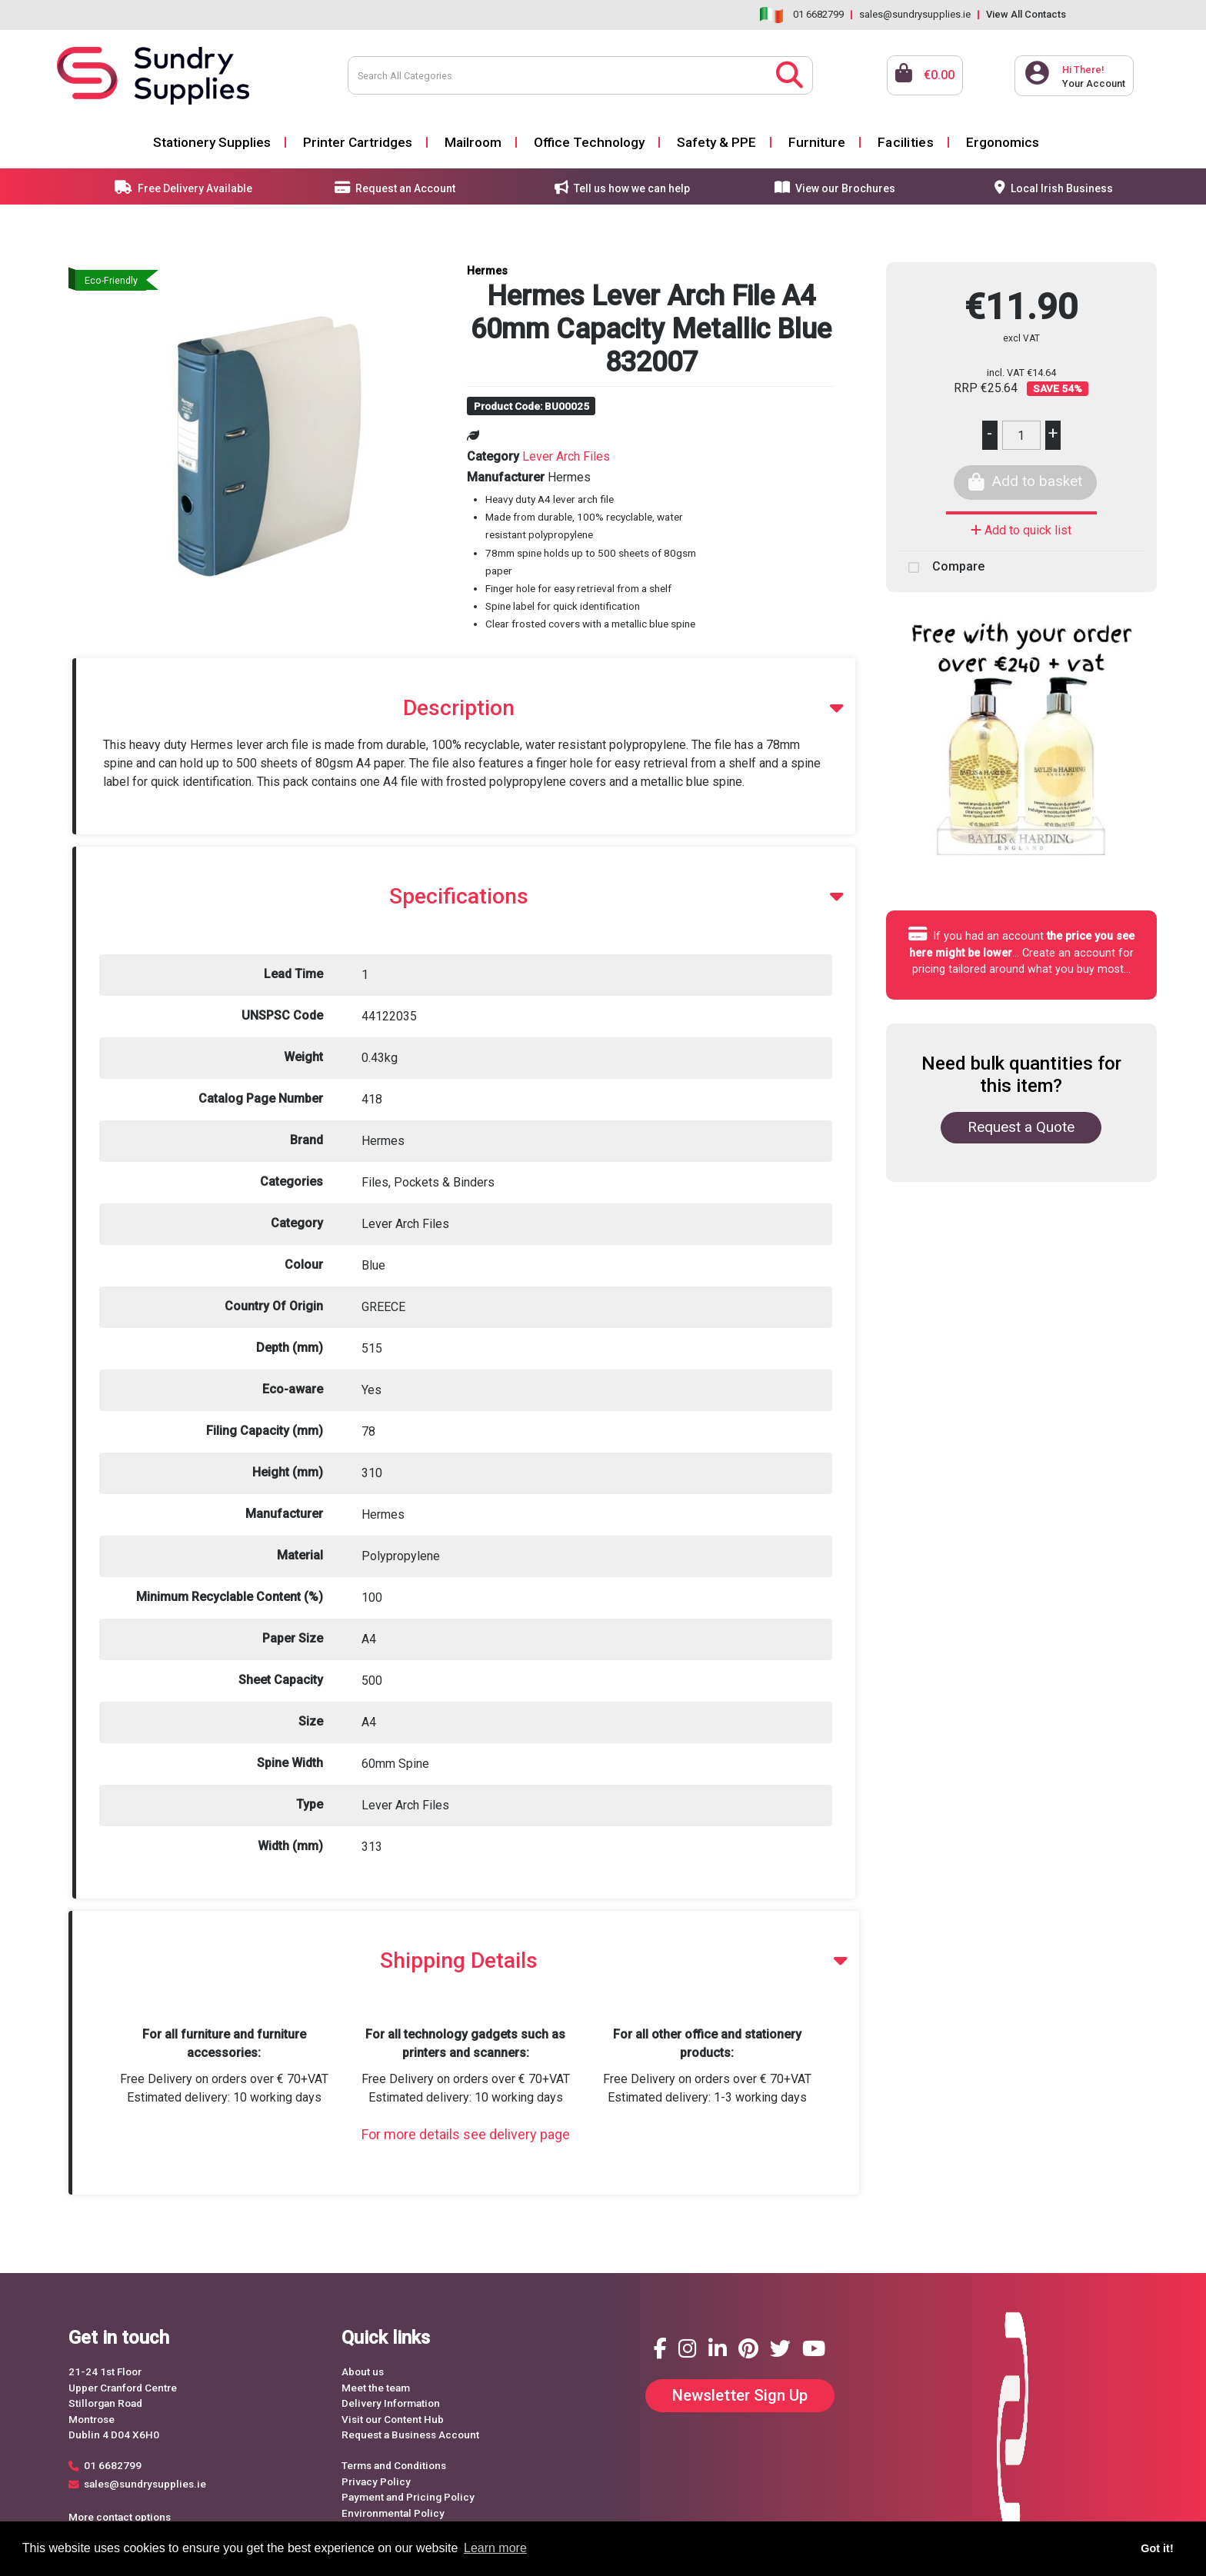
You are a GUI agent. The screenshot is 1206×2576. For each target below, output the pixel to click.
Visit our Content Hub (392, 2419)
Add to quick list (1021, 530)
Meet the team (375, 2387)
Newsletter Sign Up (740, 2395)
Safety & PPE (716, 142)
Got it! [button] (1157, 2548)
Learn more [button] (495, 2547)
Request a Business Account (410, 2434)
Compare (941, 567)
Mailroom (473, 142)
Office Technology (589, 142)
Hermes (487, 271)
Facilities (906, 142)
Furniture (816, 142)
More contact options (119, 2517)
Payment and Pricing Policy (408, 2497)
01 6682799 (818, 14)
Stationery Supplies (212, 142)
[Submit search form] (789, 73)
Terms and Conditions (393, 2465)
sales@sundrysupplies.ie (915, 14)
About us (362, 2371)
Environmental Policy (393, 2513)
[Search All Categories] (580, 75)
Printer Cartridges (357, 142)
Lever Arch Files (566, 456)
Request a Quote (1021, 1127)
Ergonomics (1002, 142)
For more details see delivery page (465, 2134)
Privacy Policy (376, 2481)
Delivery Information (390, 2403)
